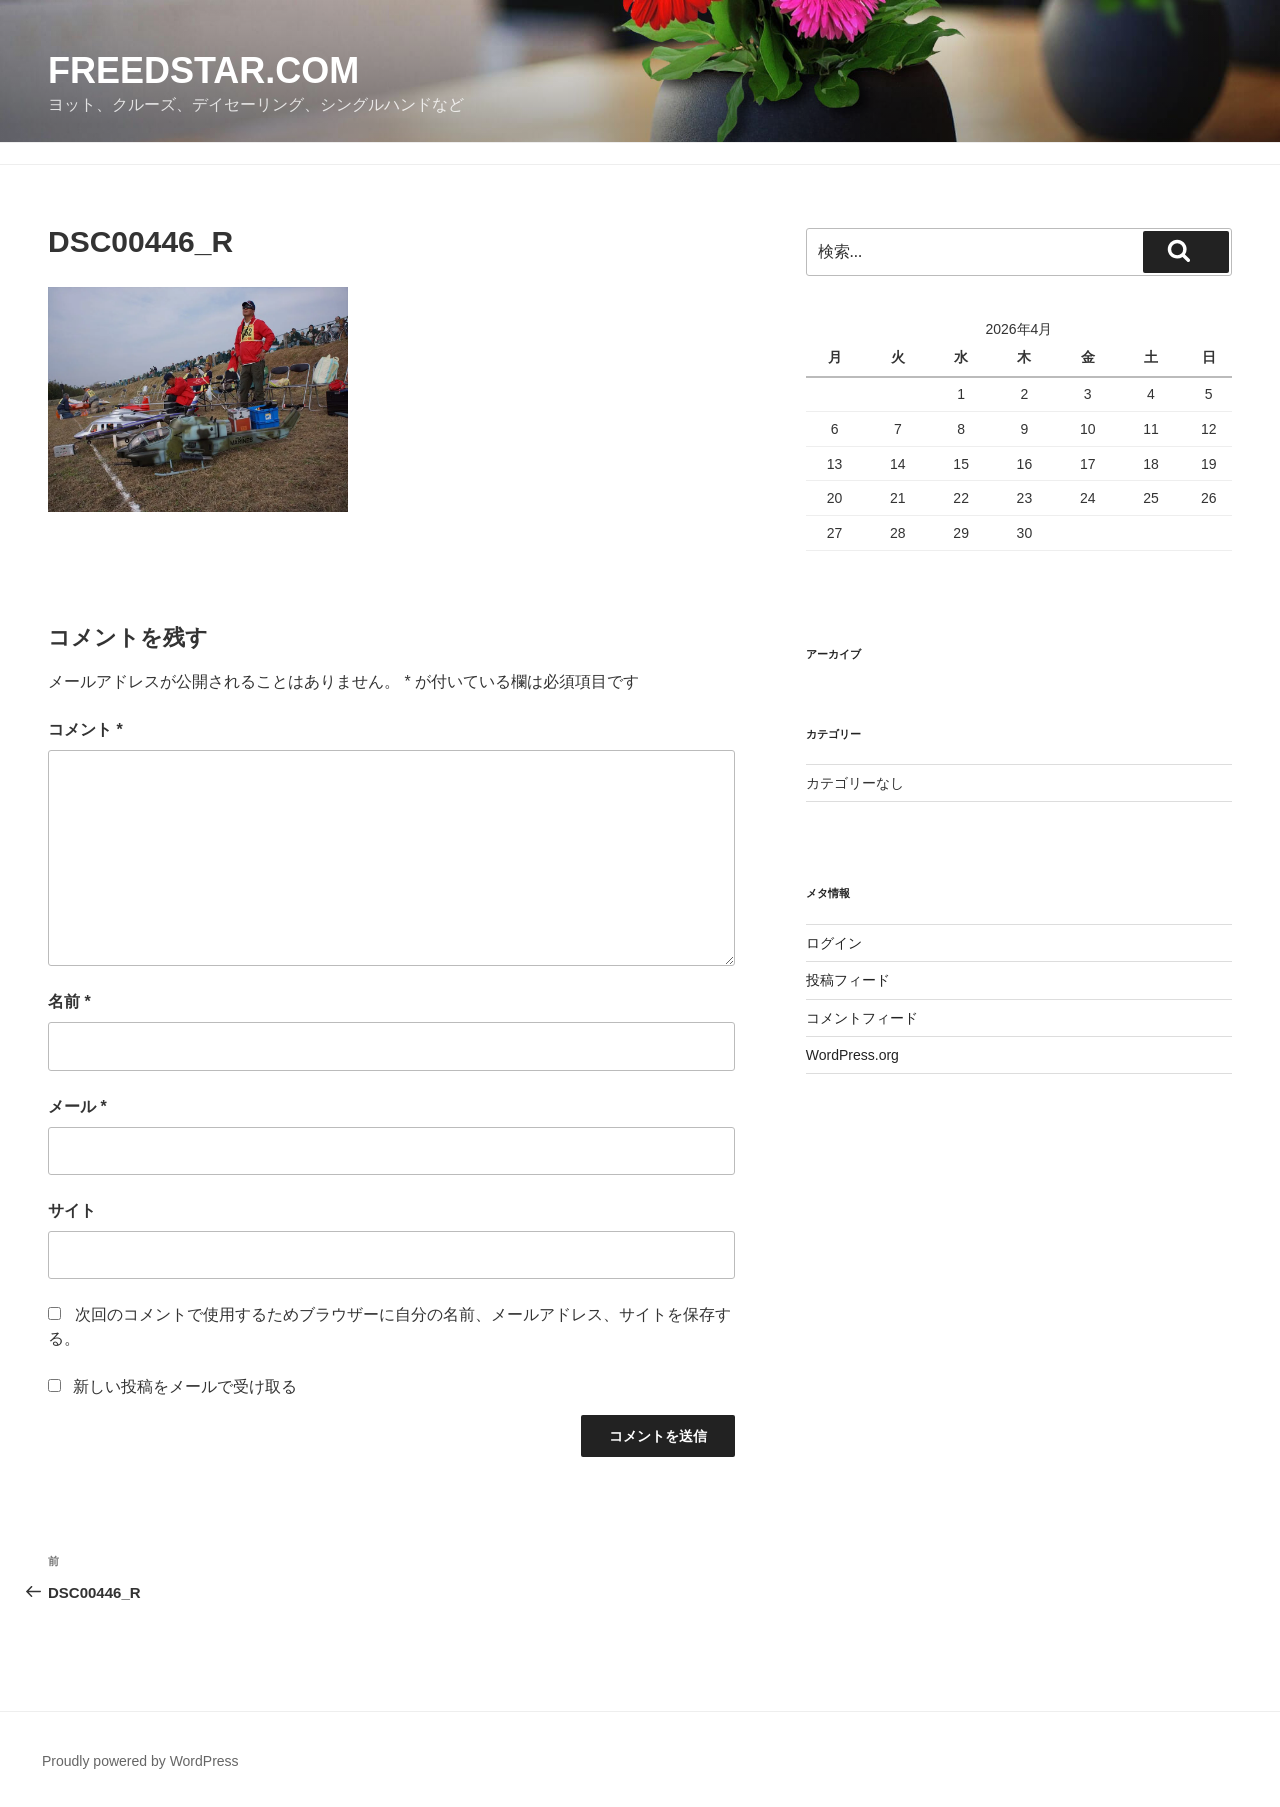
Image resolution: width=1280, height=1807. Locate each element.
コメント (85, 729)
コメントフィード (862, 1018)
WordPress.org (852, 1055)
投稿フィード (848, 980)
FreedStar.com (203, 70)
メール (77, 1106)
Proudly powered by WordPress (140, 1761)
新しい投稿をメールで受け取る (185, 1386)
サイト (72, 1210)
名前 (69, 1001)
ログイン (834, 943)
